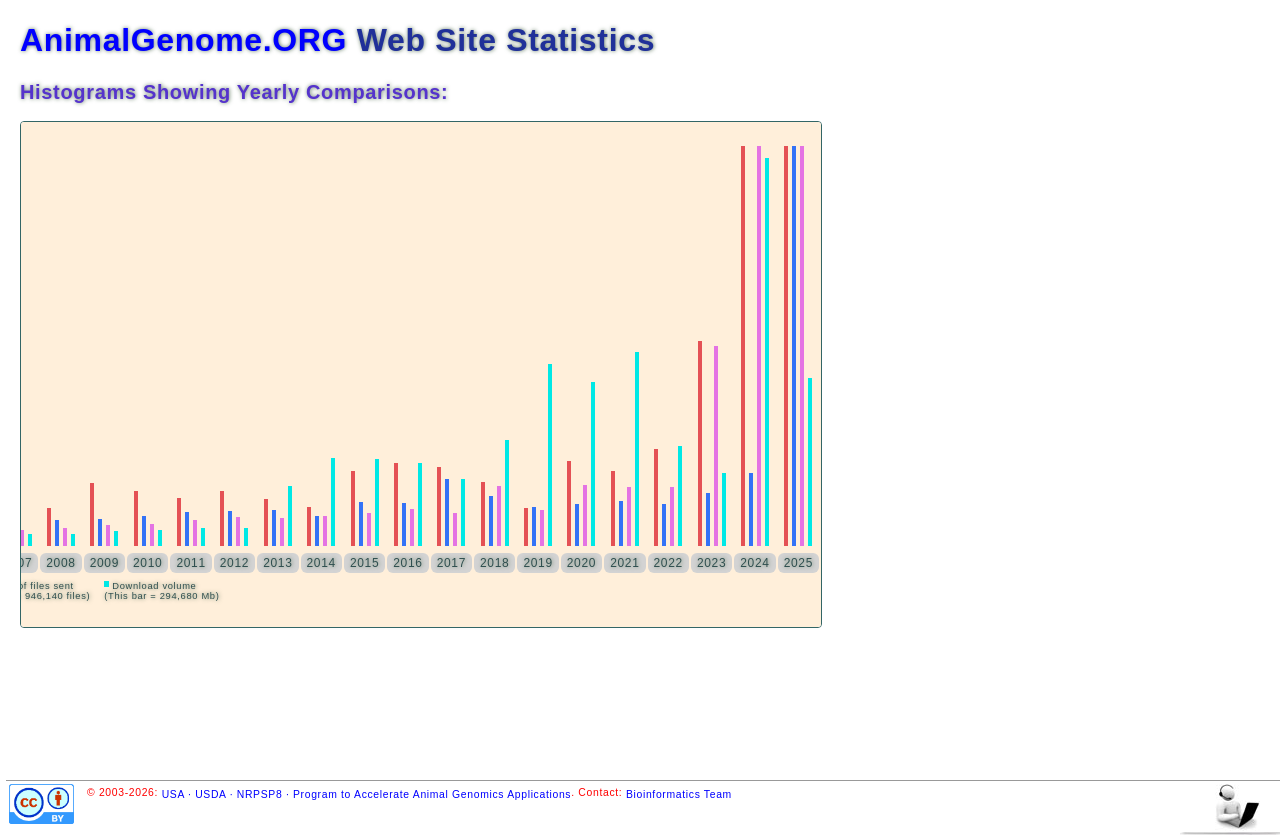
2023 (711, 563)
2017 (451, 563)
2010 (147, 563)
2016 (407, 563)
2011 (190, 563)
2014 (321, 563)
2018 (494, 563)
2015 (364, 563)
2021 (624, 563)
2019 (537, 563)
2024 (754, 563)
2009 (104, 563)
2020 (581, 563)
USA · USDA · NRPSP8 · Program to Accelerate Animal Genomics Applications (367, 794)
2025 (798, 563)
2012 (234, 563)
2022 (668, 563)
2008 (60, 563)
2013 (277, 563)
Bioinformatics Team (679, 794)
